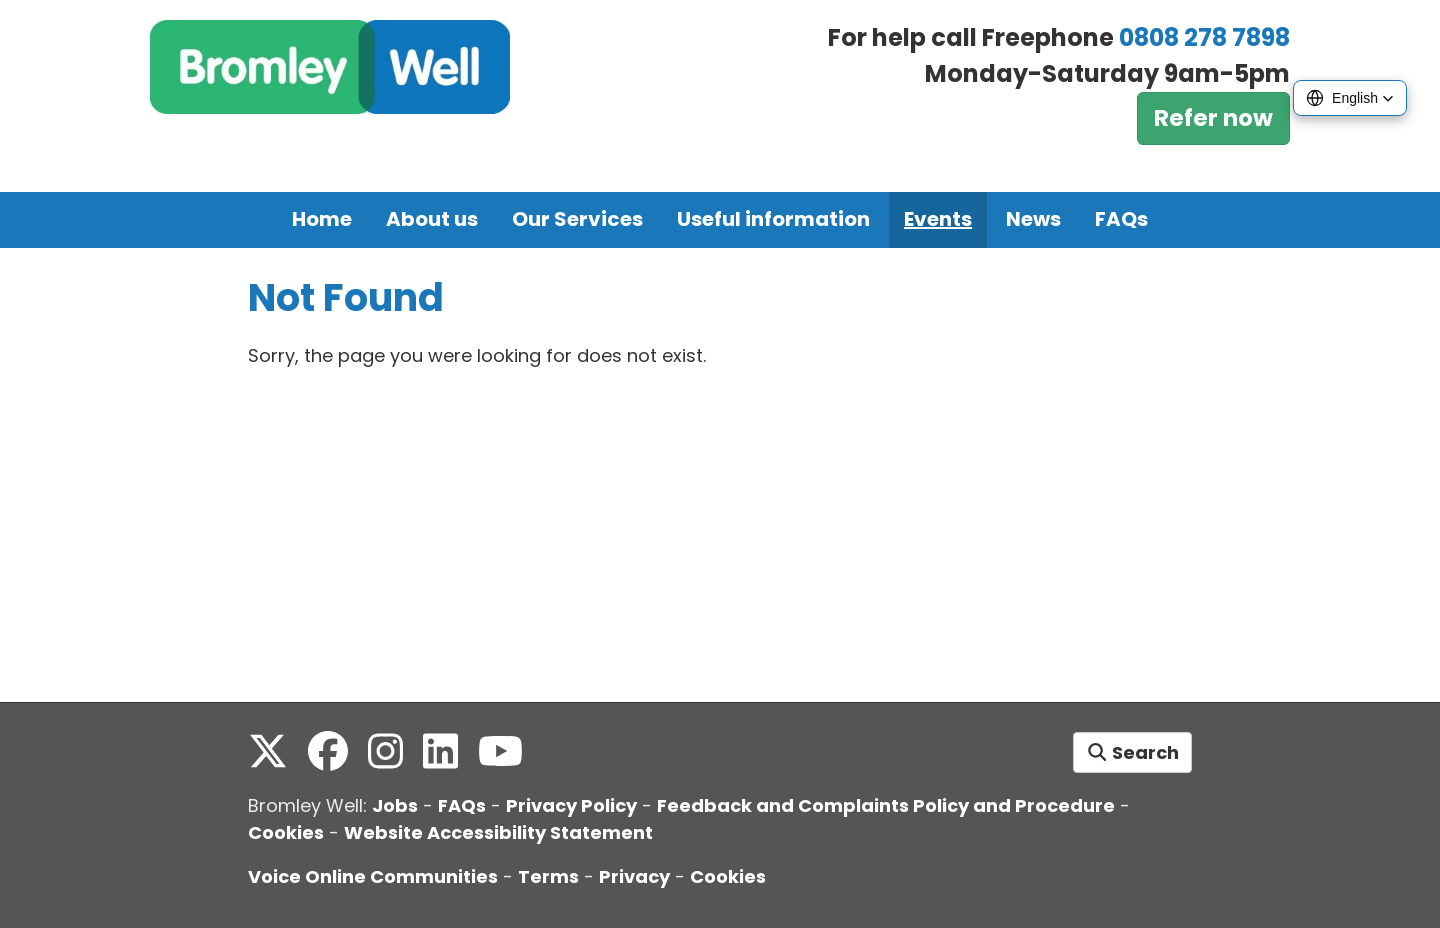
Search (1133, 752)
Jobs (395, 805)
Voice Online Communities (373, 876)
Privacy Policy (571, 805)
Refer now (1213, 118)
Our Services (577, 219)
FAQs (1121, 219)
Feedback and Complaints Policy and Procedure (886, 805)
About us (432, 219)
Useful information (773, 219)
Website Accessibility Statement (498, 832)
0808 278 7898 (1204, 37)
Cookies (286, 832)
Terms (548, 876)
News (1033, 219)
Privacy (634, 876)
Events (938, 219)
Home (322, 219)
